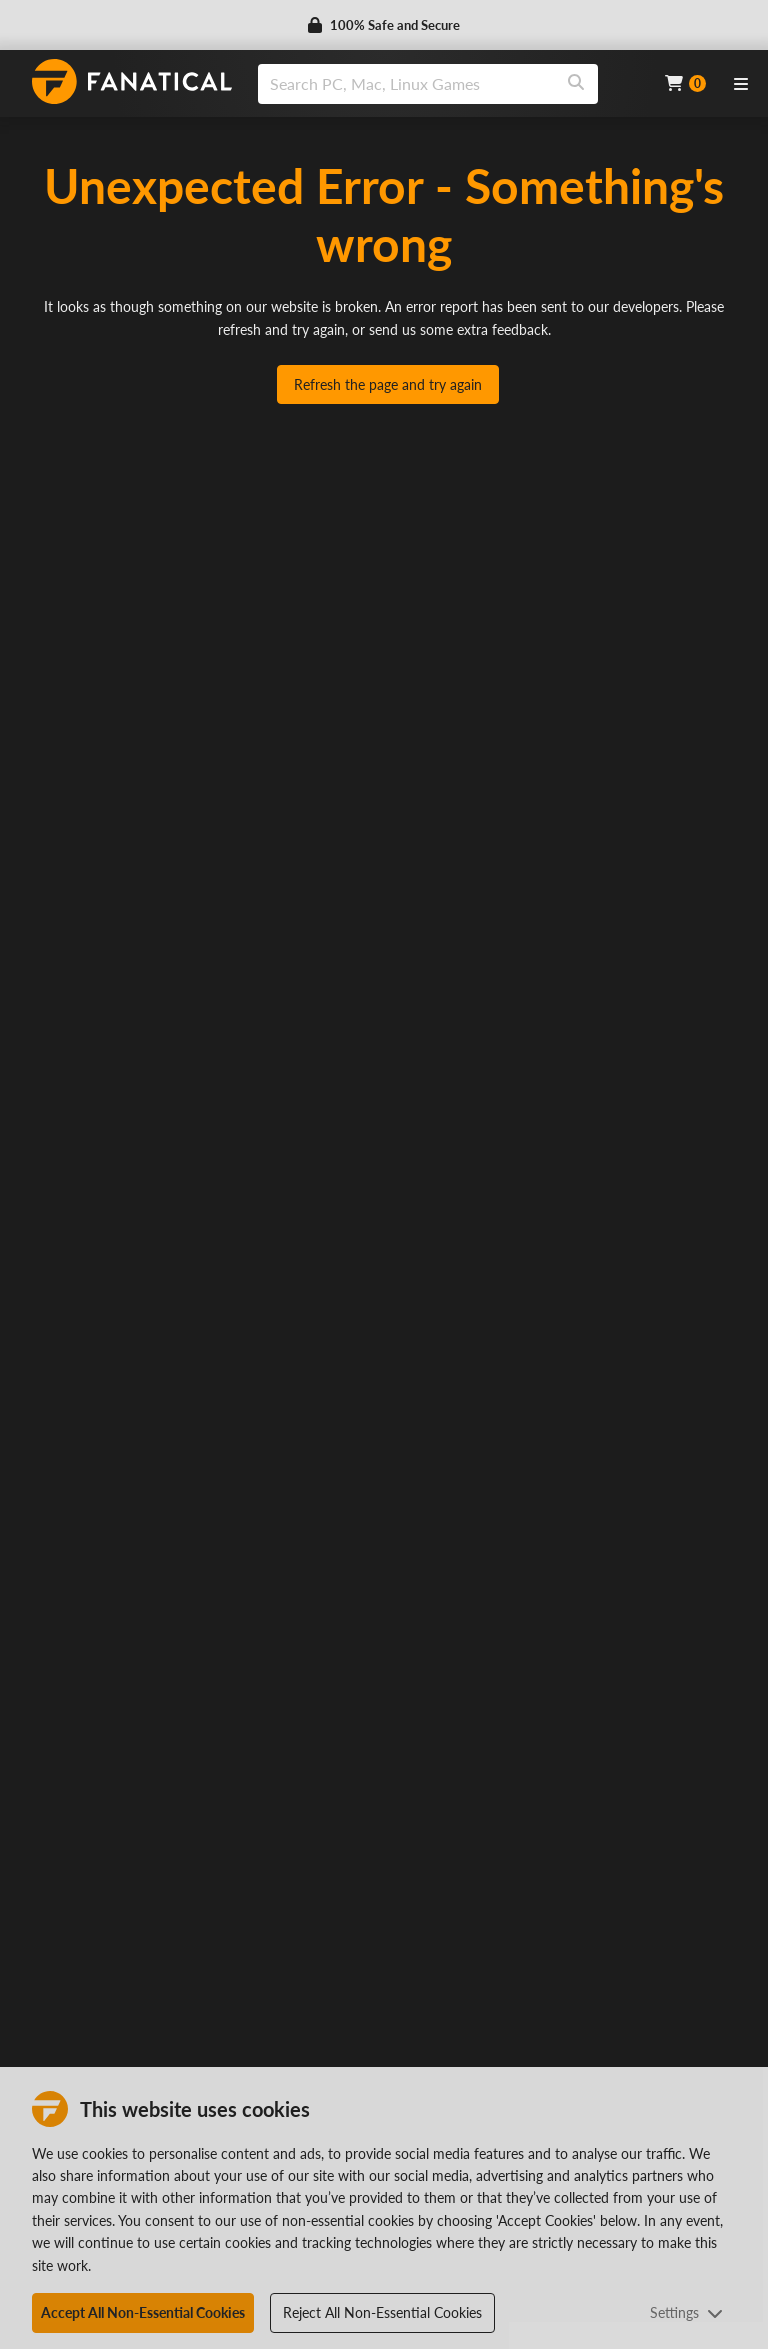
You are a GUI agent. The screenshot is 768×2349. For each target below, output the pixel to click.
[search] (406, 84)
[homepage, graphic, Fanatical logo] (132, 81)
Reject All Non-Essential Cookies (382, 2312)
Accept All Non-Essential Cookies (143, 2312)
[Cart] (685, 83)
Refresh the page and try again (388, 384)
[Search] (576, 84)
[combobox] (449, 84)
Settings (686, 2312)
